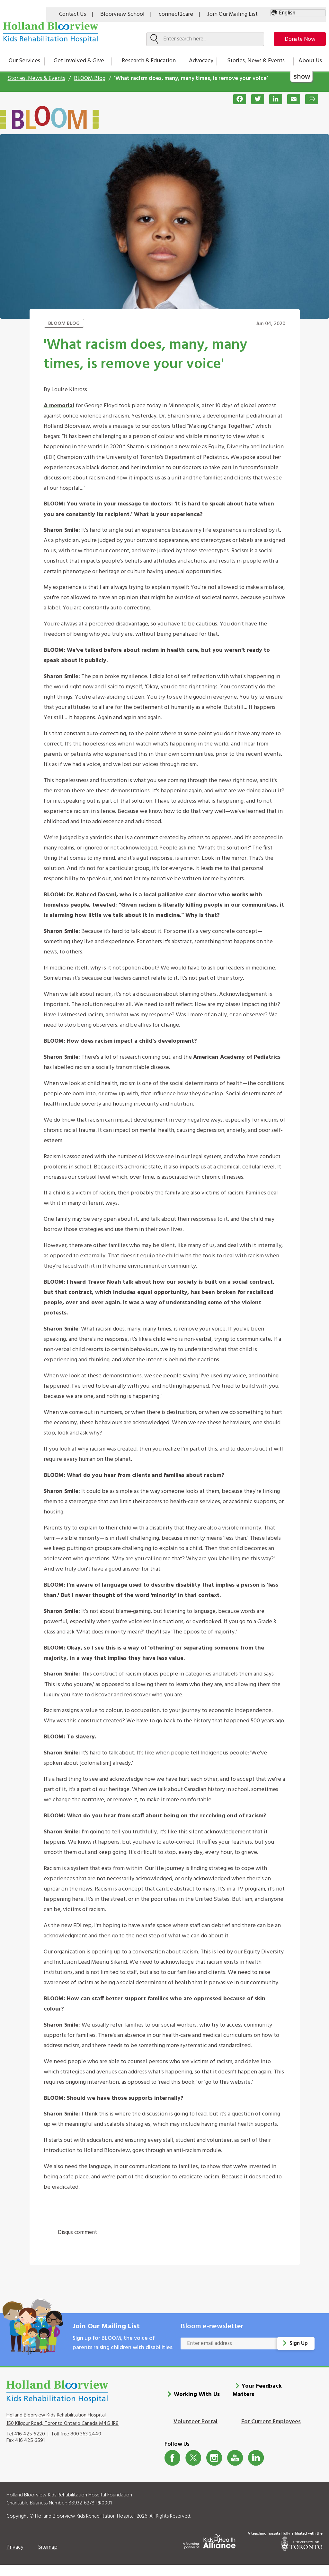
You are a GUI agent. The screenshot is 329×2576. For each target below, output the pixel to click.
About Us (310, 60)
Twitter (193, 2454)
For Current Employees (271, 2418)
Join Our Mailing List (232, 14)
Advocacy (201, 60)
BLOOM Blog (89, 78)
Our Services (24, 60)
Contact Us (72, 14)
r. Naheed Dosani (93, 895)
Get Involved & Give (79, 60)
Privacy (14, 2544)
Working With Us (197, 2391)
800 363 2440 (85, 2431)
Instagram (214, 2454)
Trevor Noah (104, 1282)
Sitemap (48, 2544)
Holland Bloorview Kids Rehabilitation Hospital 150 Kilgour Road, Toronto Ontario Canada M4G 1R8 (62, 2416)
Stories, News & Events (256, 60)
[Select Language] (298, 13)
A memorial (59, 405)
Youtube (235, 2454)
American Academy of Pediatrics (236, 1057)
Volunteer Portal (195, 2418)
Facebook (172, 2454)
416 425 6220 (29, 2431)
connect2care (176, 14)
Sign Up (299, 2343)
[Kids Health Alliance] (209, 2537)
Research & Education (149, 60)
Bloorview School (122, 14)
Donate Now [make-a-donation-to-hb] (298, 39)
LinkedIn (256, 2454)
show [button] (301, 76)
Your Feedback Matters (257, 2387)
